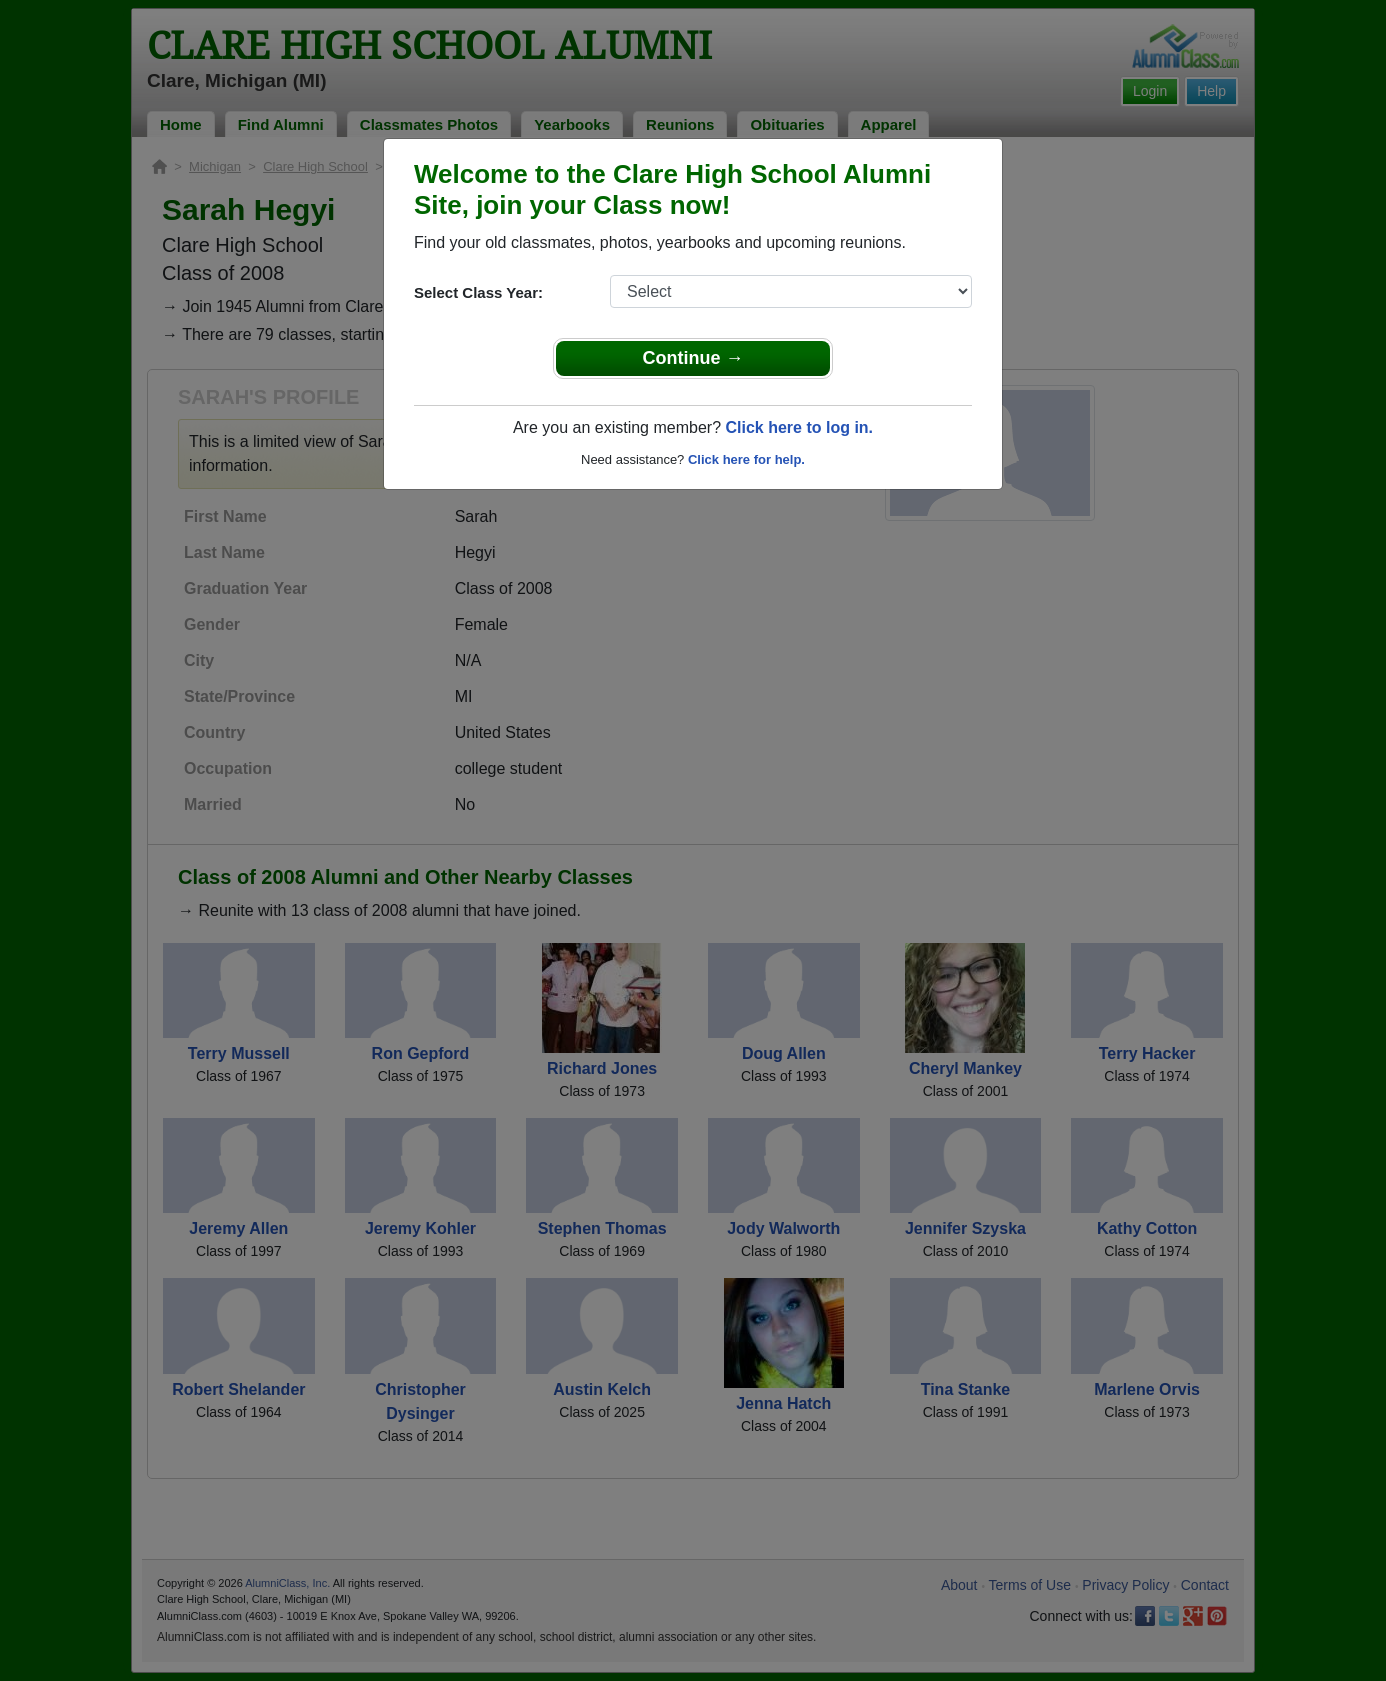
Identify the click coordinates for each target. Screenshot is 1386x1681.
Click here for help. (746, 459)
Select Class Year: (478, 292)
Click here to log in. (799, 427)
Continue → (693, 358)
